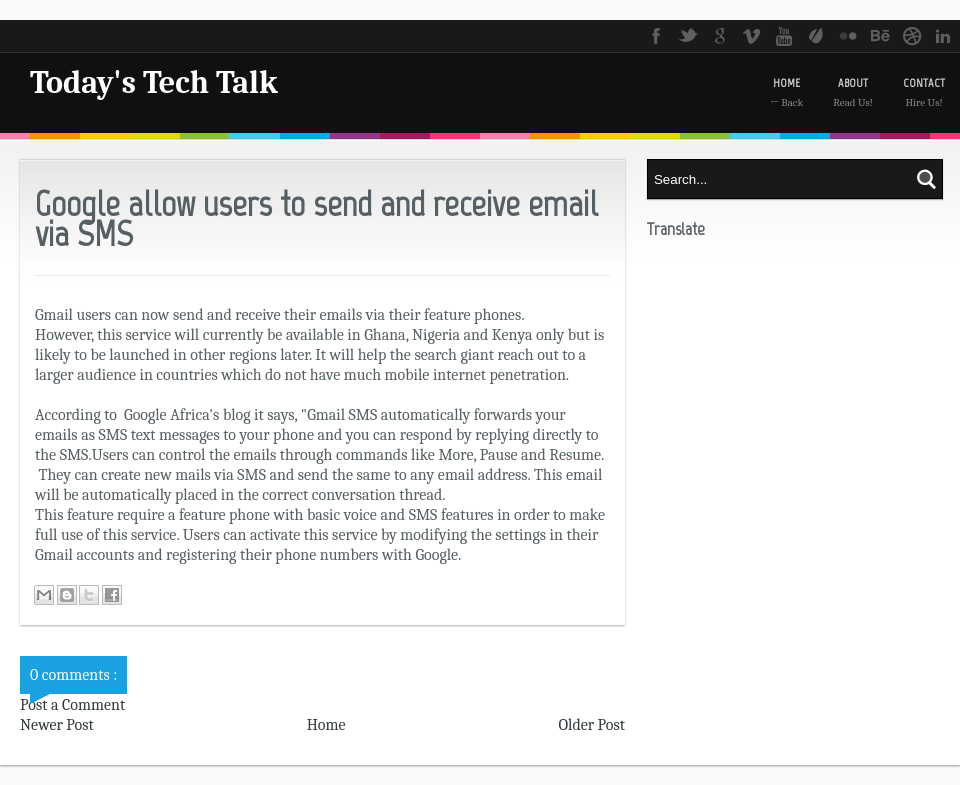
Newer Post (57, 725)
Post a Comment (72, 705)
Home (326, 725)
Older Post (591, 725)
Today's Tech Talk (154, 82)
